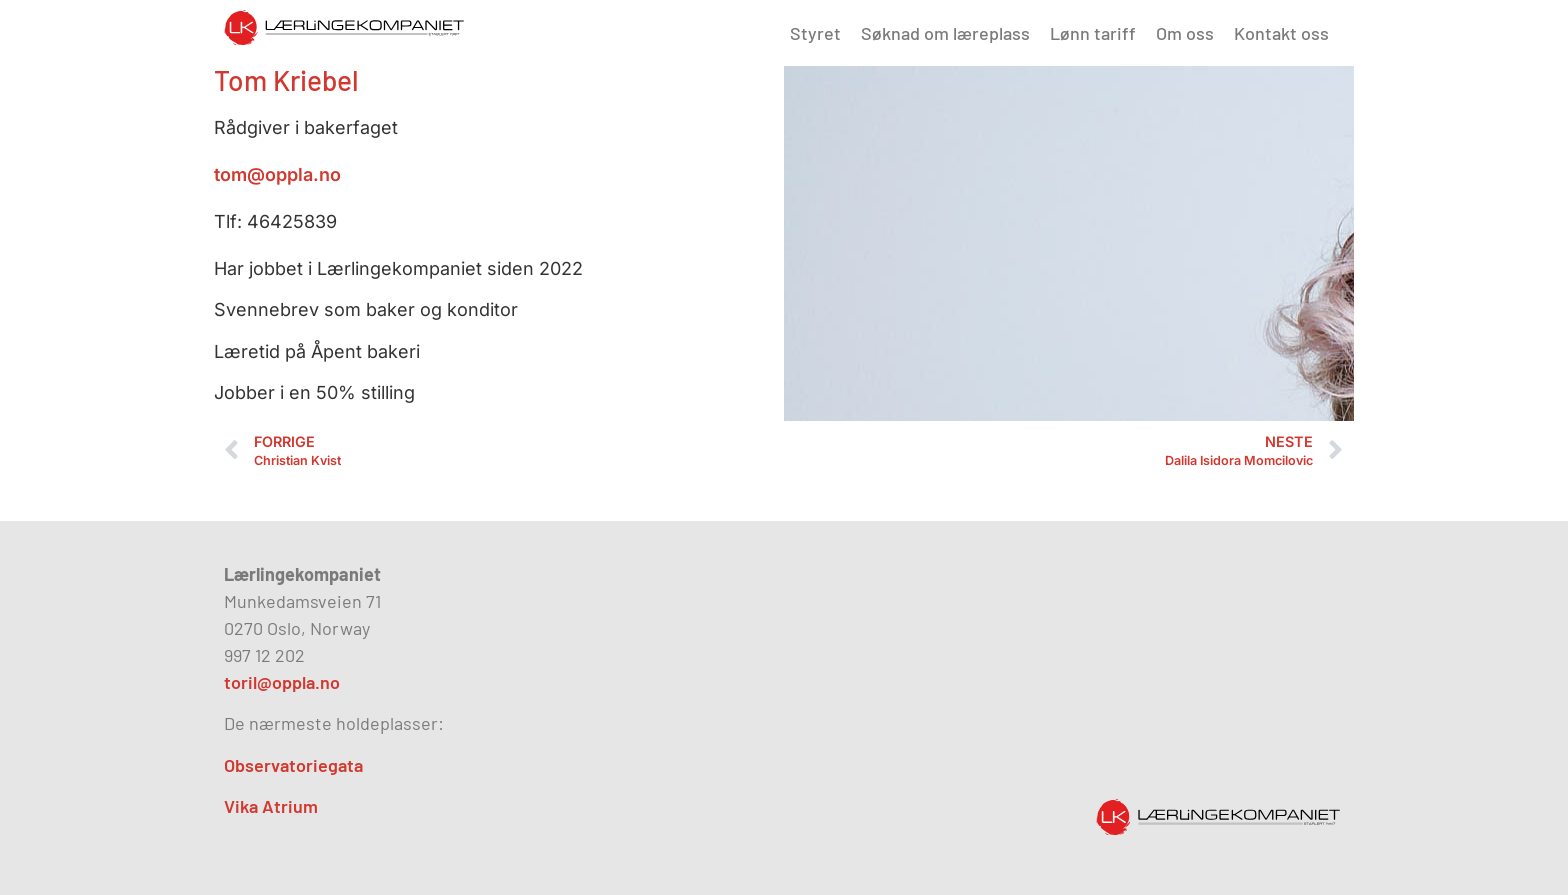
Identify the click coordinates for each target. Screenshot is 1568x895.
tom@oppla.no (277, 174)
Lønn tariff (1093, 33)
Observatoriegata (293, 765)
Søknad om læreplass (945, 33)
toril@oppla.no (282, 682)
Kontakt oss (1281, 33)
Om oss (1185, 33)
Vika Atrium (271, 806)
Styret (815, 33)
